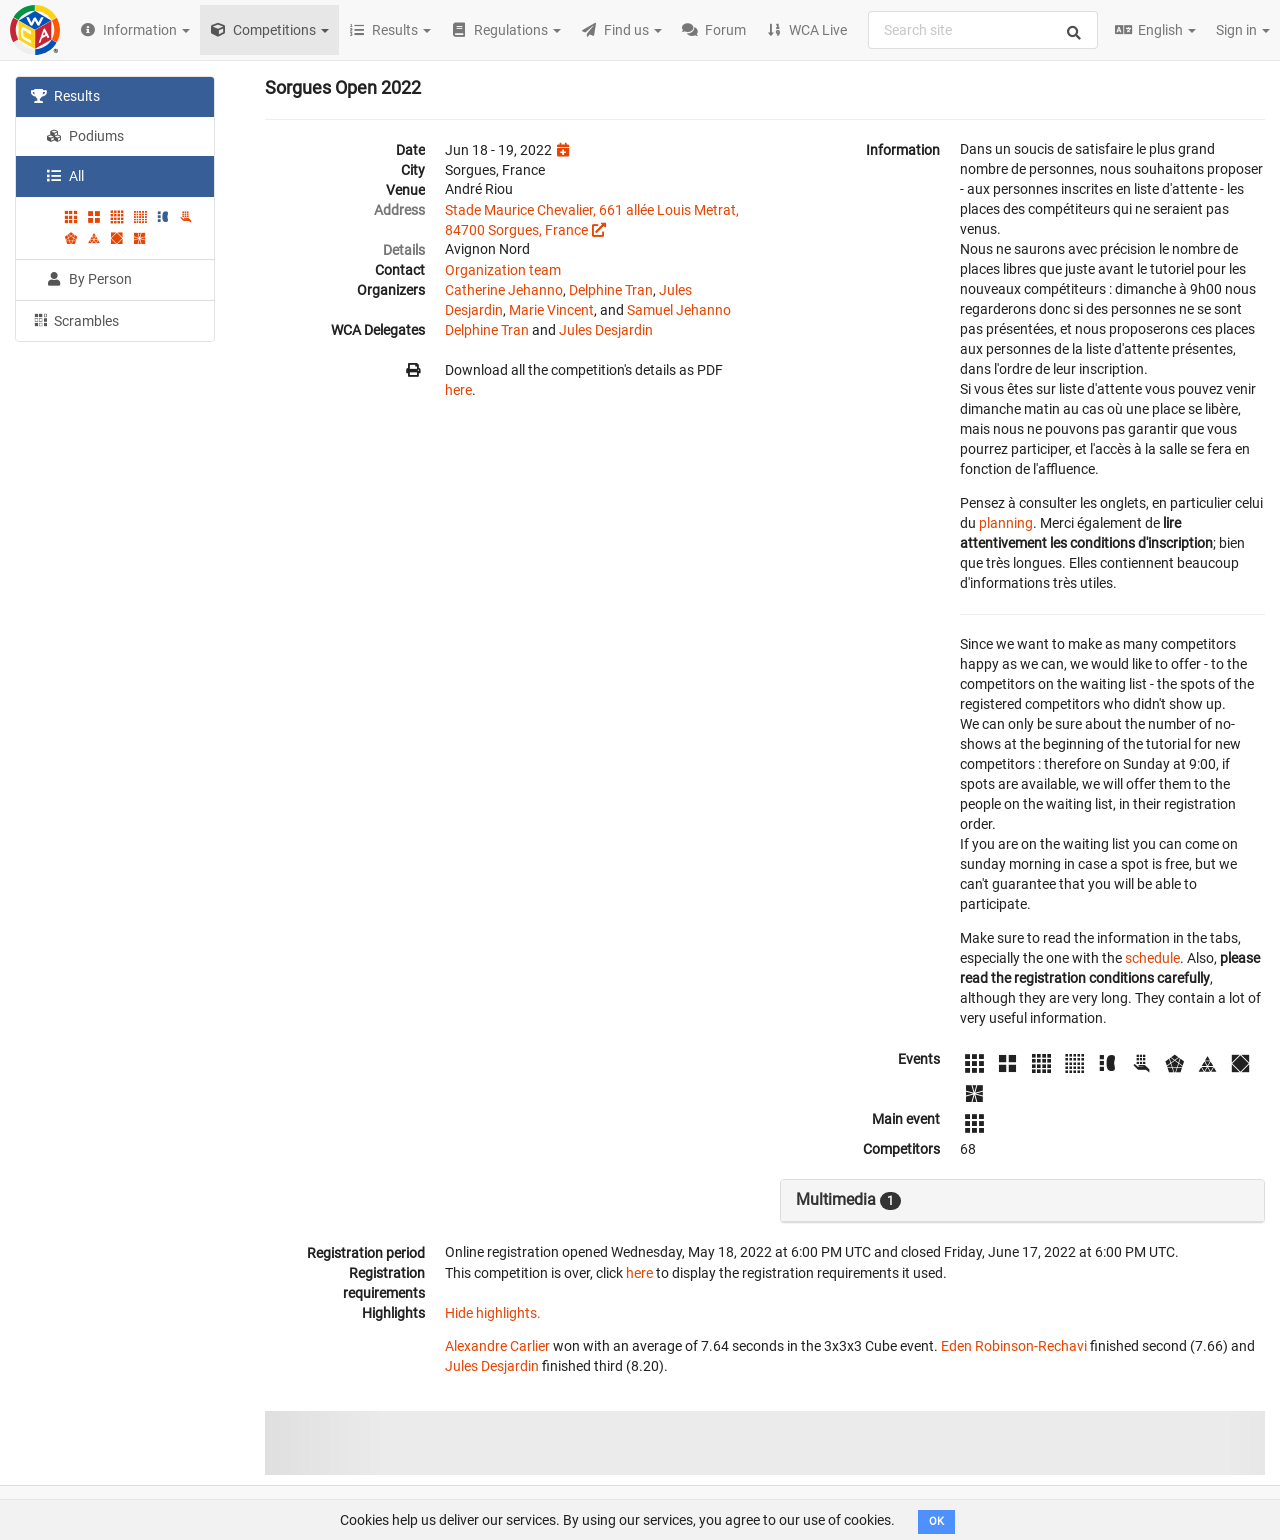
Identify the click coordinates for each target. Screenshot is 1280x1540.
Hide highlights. (493, 1313)
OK (936, 1521)
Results (65, 96)
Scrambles (75, 320)
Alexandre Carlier (497, 1346)
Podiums (85, 136)
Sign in (1243, 30)
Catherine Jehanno (504, 290)
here (458, 390)
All (65, 176)
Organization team (503, 270)
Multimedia (848, 1200)
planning (1006, 523)
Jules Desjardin (606, 330)
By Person (89, 279)
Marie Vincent (551, 310)
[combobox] (983, 30)
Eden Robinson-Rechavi (1014, 1346)
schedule (1152, 958)
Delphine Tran (611, 290)
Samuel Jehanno (679, 310)
